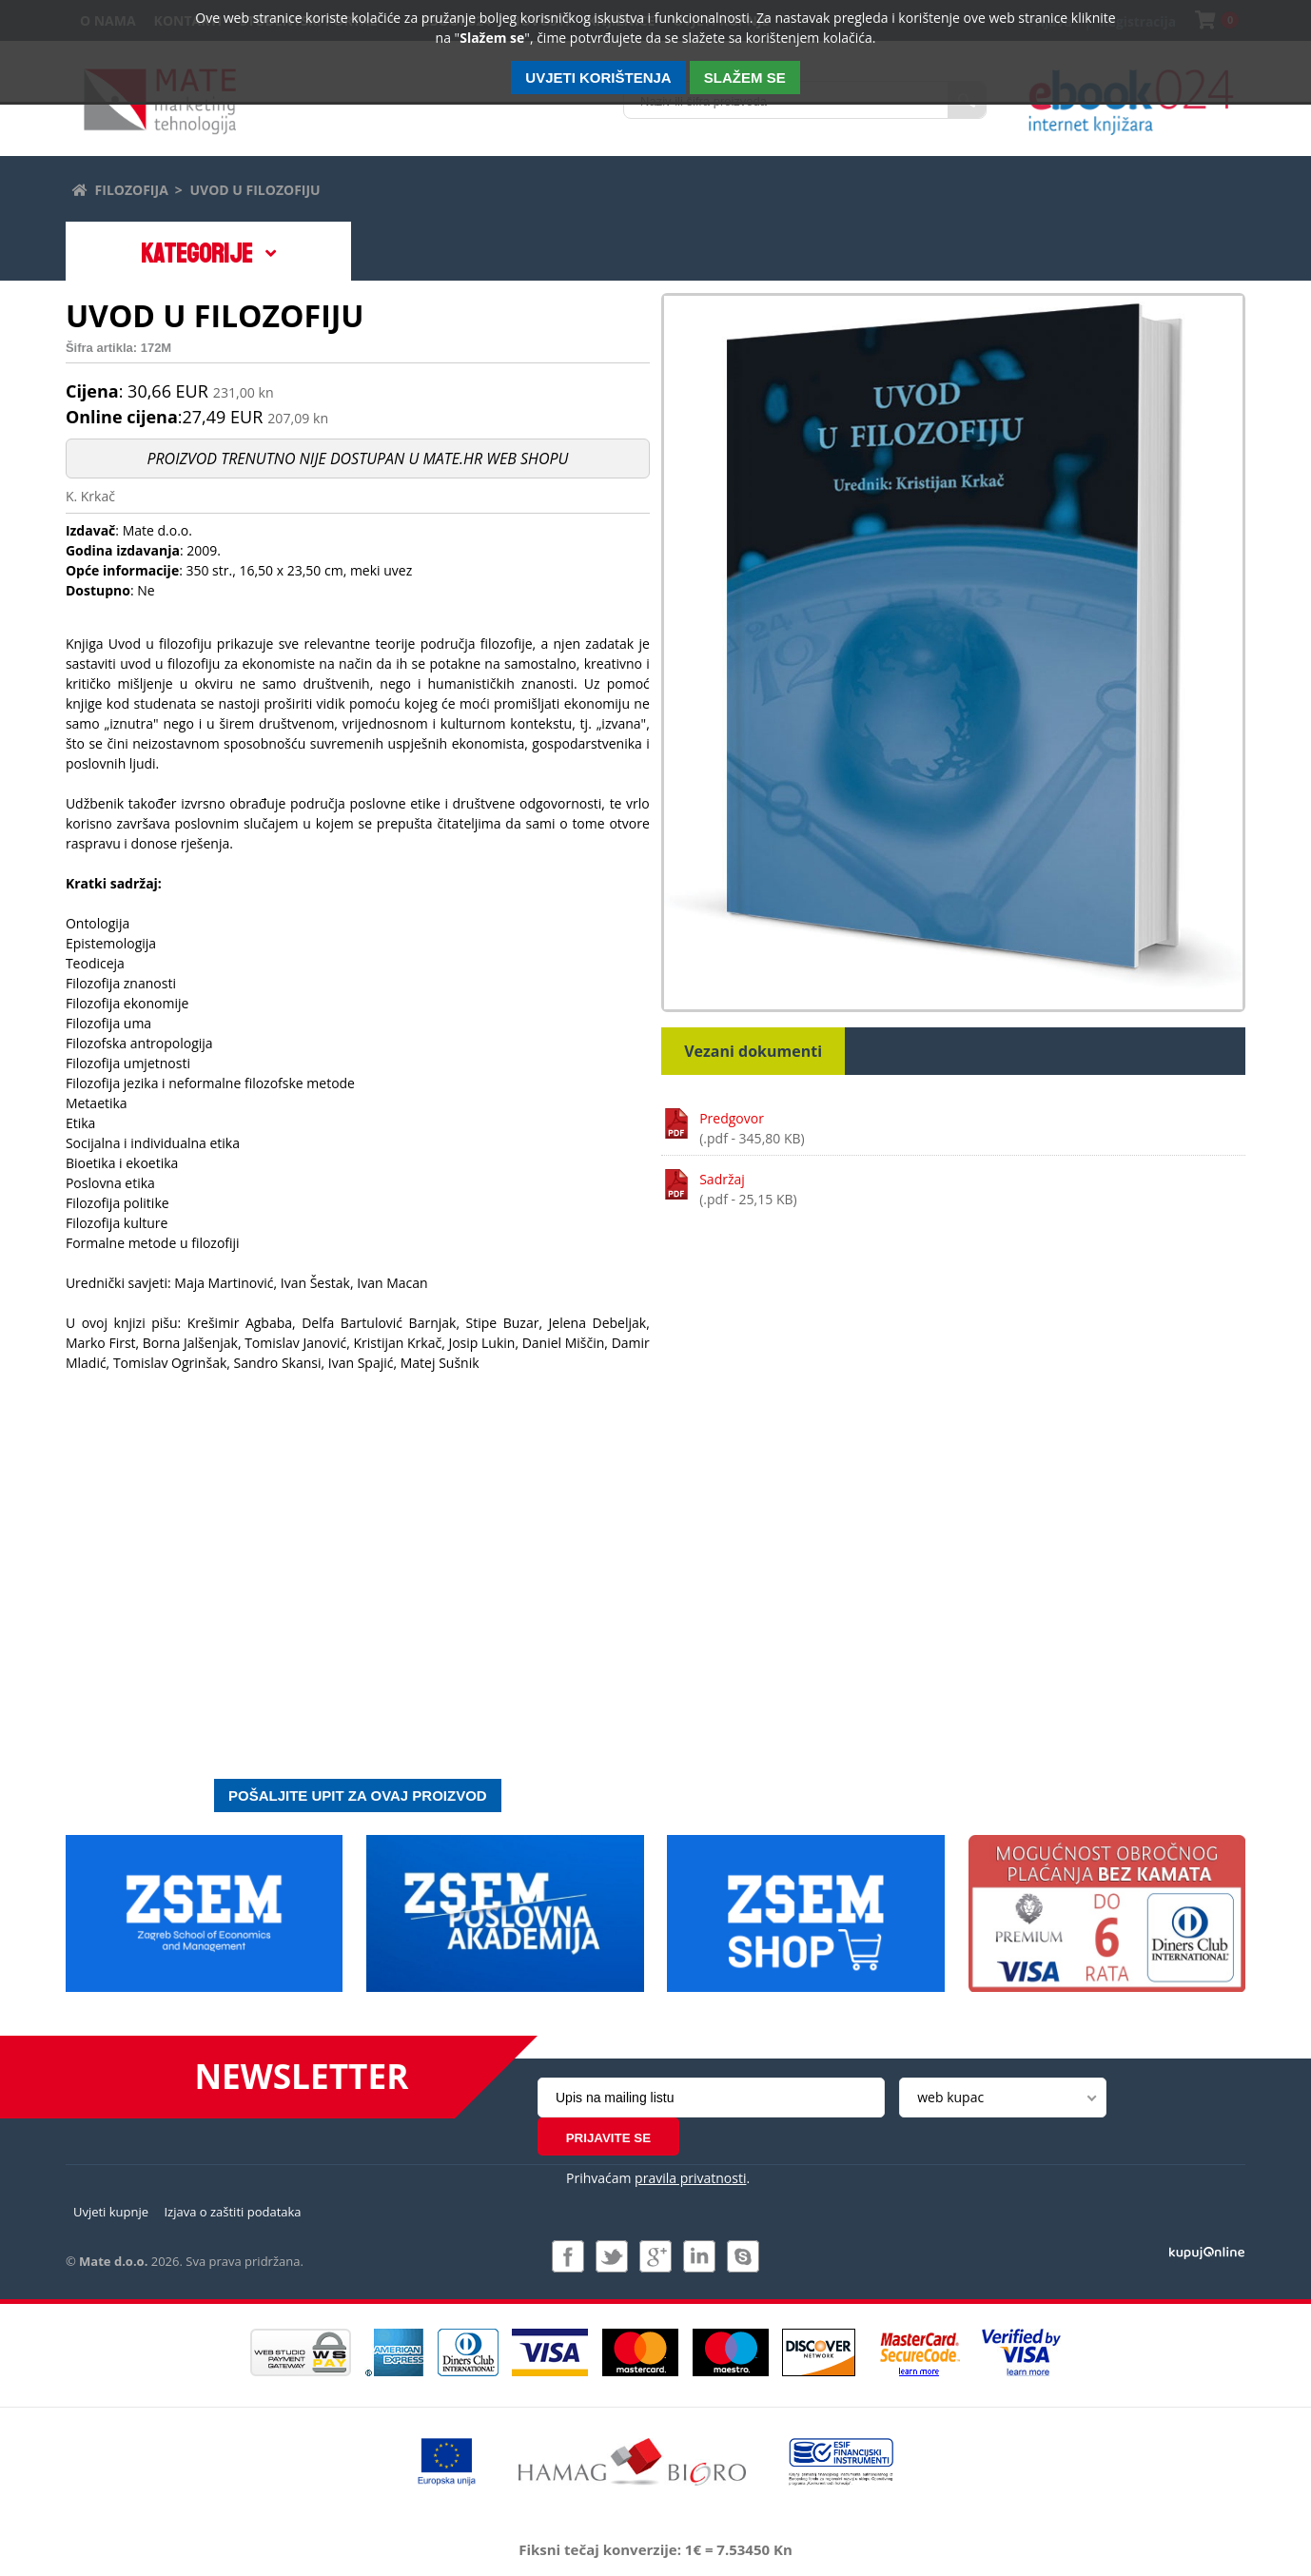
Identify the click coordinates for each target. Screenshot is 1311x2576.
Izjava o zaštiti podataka (232, 2197)
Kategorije (196, 256)
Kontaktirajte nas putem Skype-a (743, 2241)
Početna (78, 187)
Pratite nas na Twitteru (612, 2241)
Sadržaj (972, 1192)
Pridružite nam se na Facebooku (568, 2241)
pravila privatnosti (690, 2143)
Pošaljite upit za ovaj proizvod (357, 1798)
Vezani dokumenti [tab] (753, 1054)
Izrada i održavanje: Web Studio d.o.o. (1206, 2236)
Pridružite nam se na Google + (655, 2241)
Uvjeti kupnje (110, 2197)
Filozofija (131, 190)
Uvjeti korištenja (598, 77)
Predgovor (972, 1131)
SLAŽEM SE (745, 77)
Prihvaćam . (658, 2143)
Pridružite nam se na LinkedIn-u (699, 2241)
